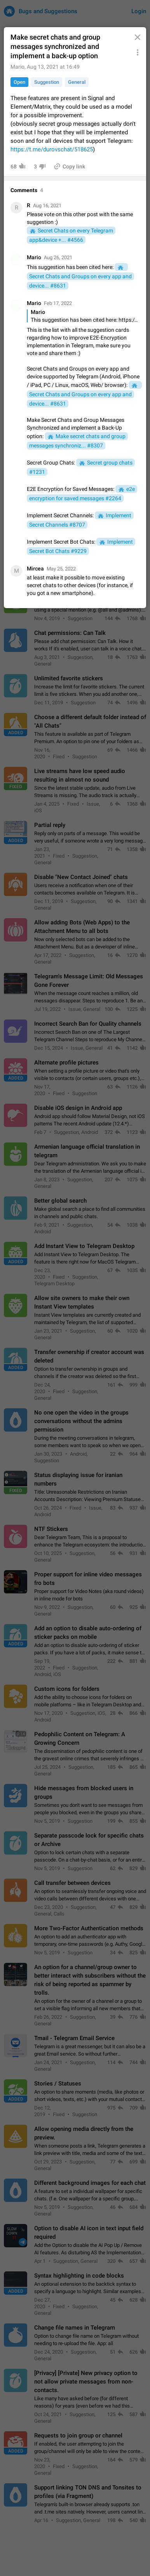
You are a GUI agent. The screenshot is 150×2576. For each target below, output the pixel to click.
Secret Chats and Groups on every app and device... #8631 (80, 281)
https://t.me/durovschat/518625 (51, 149)
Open (19, 82)
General (76, 82)
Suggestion (46, 82)
